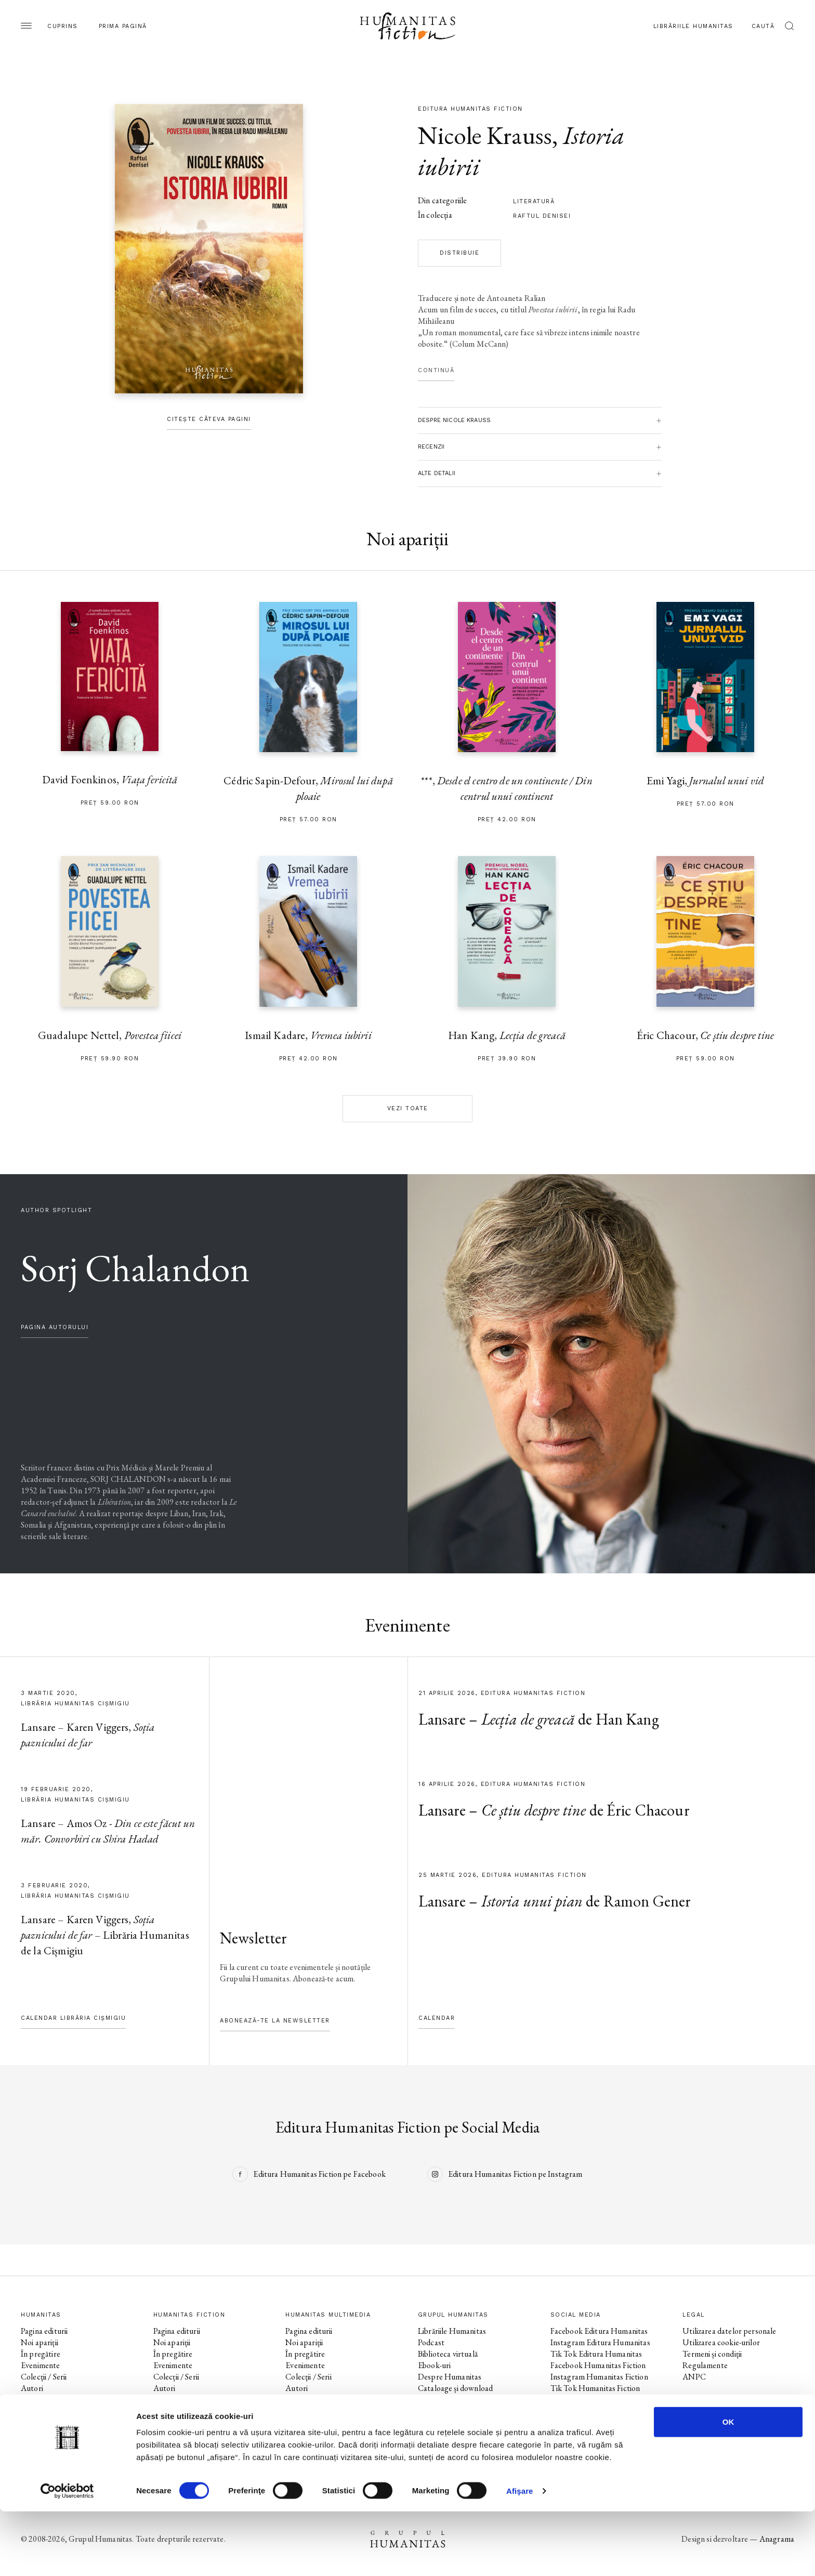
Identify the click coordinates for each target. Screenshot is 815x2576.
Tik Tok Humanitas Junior (594, 2433)
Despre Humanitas (449, 2376)
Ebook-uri (434, 2365)
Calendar (436, 2018)
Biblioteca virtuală (448, 2353)
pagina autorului (54, 1327)
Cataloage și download (455, 2388)
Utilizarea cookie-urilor (721, 2342)
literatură (534, 201)
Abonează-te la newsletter (275, 2020)
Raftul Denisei (542, 216)
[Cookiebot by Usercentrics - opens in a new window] (67, 2556)
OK (728, 2486)
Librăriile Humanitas (693, 26)
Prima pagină (123, 26)
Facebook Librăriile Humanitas (601, 2399)
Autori (32, 2388)
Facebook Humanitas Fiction (598, 2365)
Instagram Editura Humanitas (600, 2342)
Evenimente (40, 2365)
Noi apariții (39, 2342)
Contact (432, 2399)
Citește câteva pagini (209, 419)
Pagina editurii (44, 2330)
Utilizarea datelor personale (729, 2330)
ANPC (694, 2376)
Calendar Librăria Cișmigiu (73, 2018)
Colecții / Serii (44, 2376)
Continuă (436, 370)
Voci (292, 2399)
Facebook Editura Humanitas (599, 2330)
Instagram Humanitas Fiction (599, 2376)
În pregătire (40, 2353)
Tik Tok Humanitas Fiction (595, 2388)
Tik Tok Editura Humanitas (596, 2353)
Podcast (431, 2342)
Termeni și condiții (712, 2353)
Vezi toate (407, 1108)
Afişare (519, 2555)
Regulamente (705, 2365)
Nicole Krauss (485, 135)
